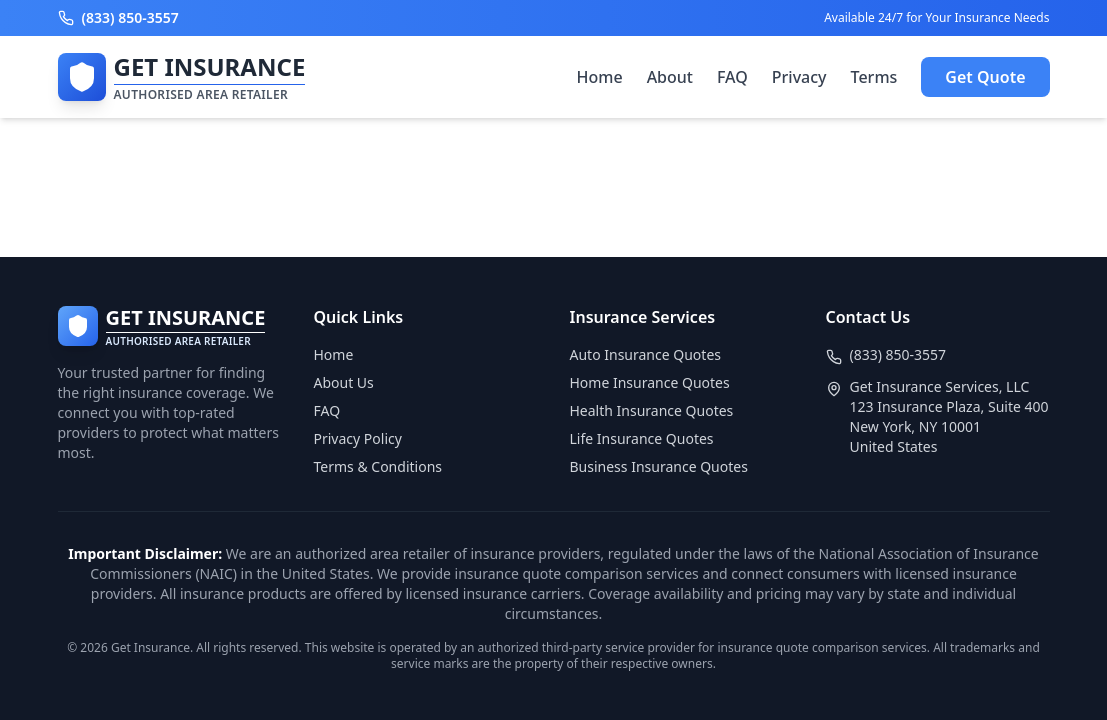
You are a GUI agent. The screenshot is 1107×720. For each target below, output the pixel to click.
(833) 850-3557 (898, 354)
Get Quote (985, 77)
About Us (344, 382)
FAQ (732, 77)
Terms (874, 77)
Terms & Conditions (378, 466)
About (670, 77)
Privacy (799, 77)
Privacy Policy (358, 438)
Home (600, 77)
